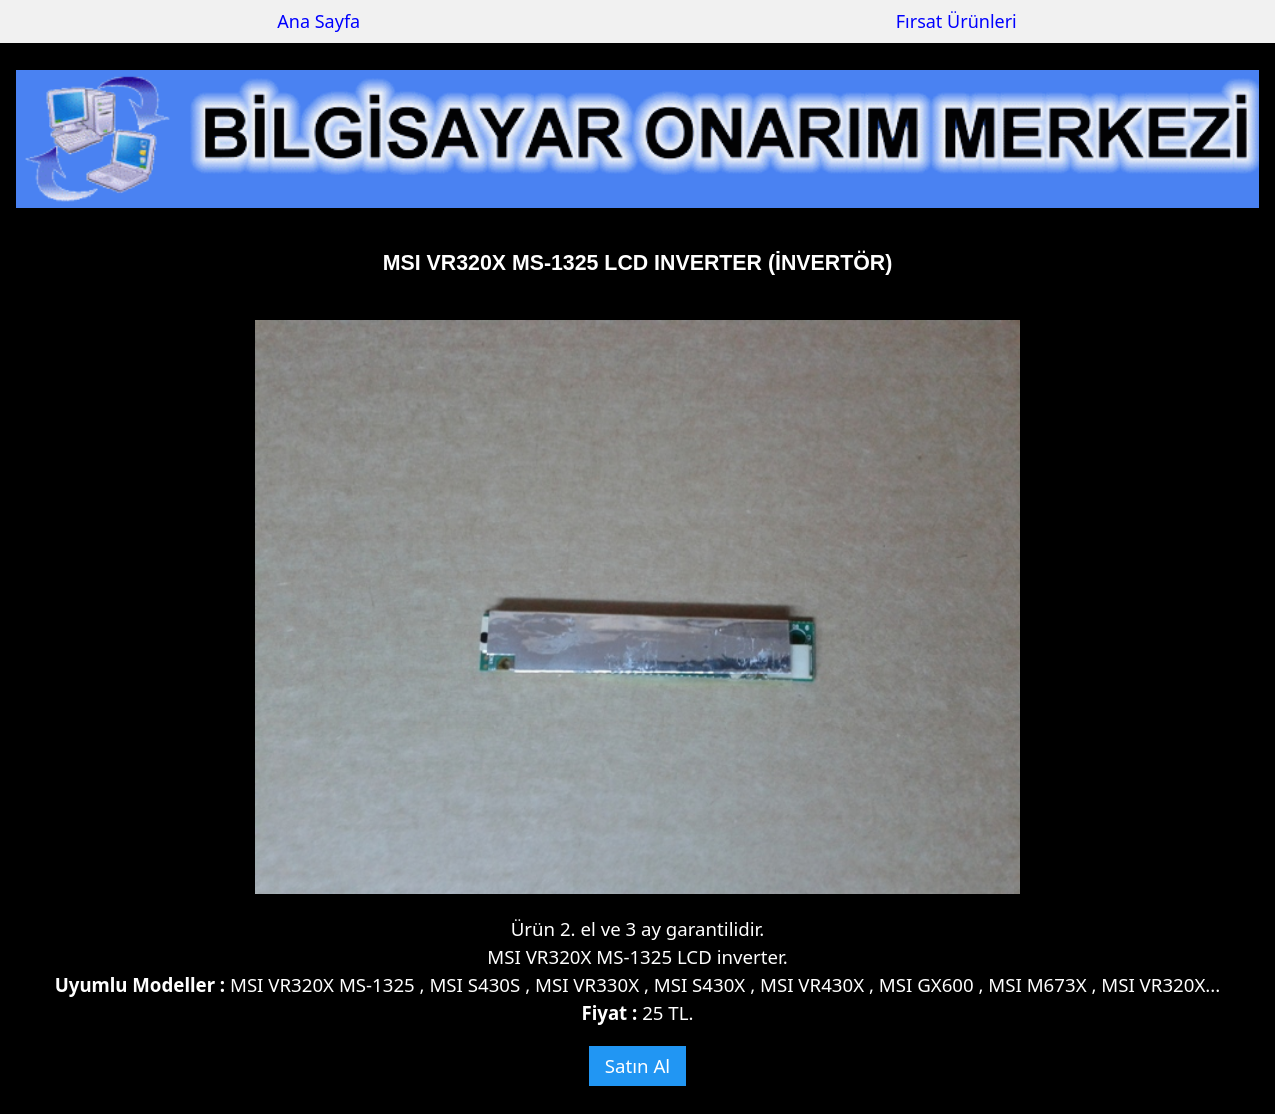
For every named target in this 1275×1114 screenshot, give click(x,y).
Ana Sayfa (318, 21)
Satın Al (637, 1065)
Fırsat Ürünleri (956, 21)
